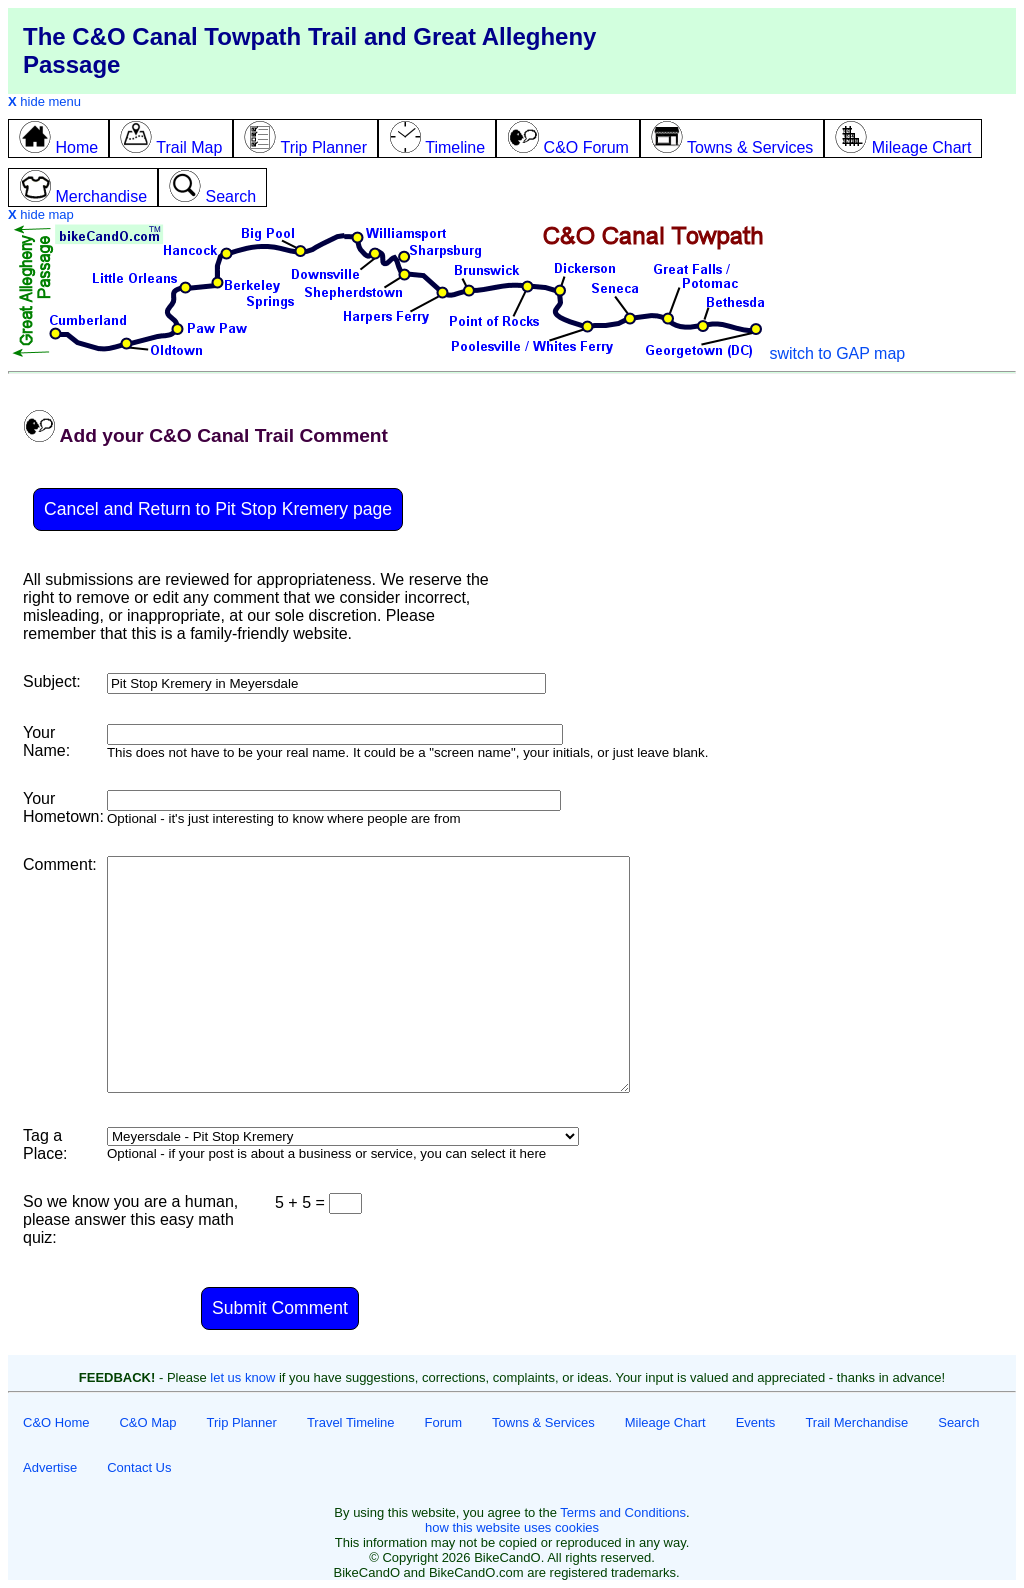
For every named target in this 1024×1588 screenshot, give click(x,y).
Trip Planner (242, 1422)
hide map (41, 214)
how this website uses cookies (512, 1527)
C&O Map (147, 1422)
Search (958, 1422)
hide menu (44, 101)
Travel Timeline (351, 1422)
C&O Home (56, 1422)
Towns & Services (543, 1422)
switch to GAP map (837, 353)
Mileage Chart (665, 1422)
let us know (242, 1377)
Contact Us (139, 1467)
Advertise (50, 1467)
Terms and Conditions (623, 1512)
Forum (444, 1422)
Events (756, 1422)
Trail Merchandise (856, 1422)
